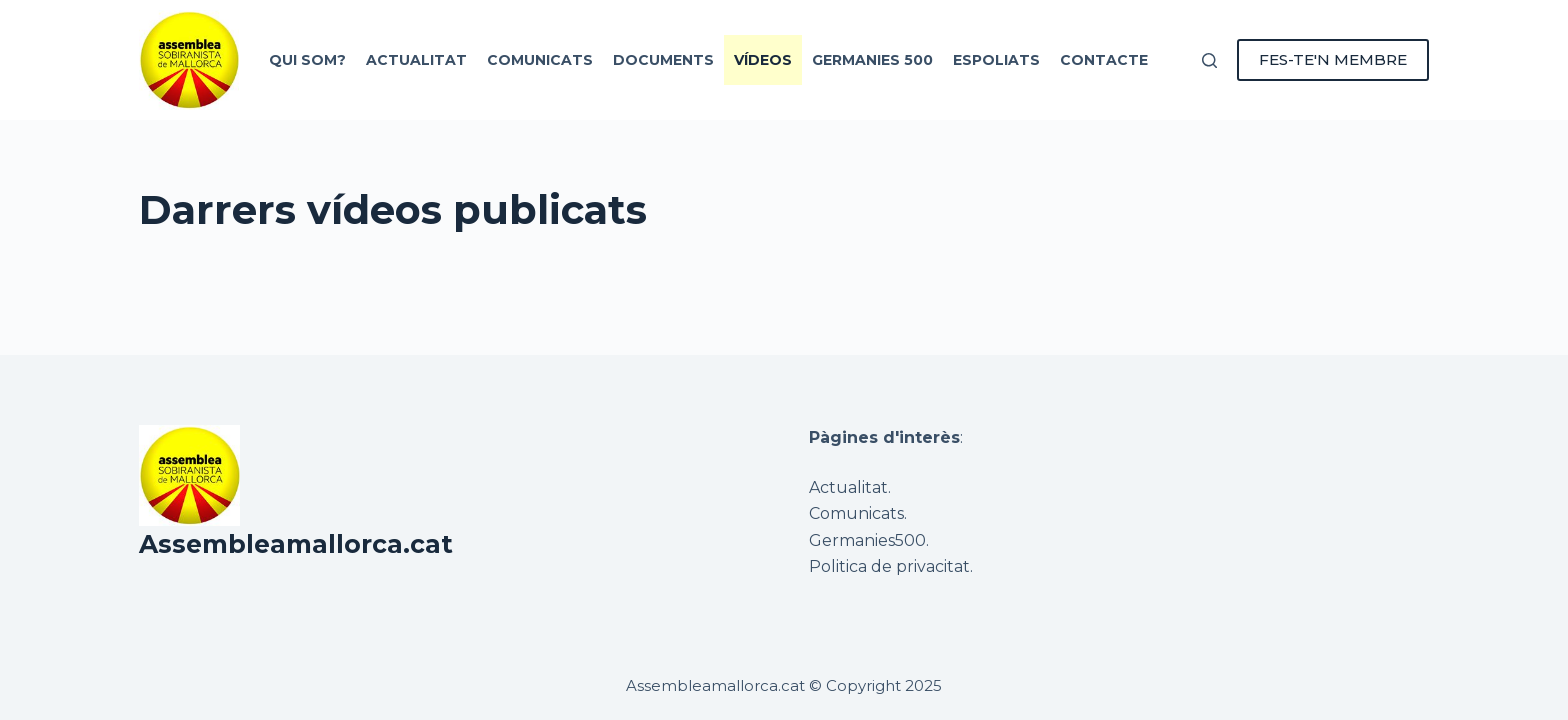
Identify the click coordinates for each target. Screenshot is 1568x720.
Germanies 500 (872, 60)
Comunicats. (858, 513)
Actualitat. (850, 487)
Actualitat (416, 60)
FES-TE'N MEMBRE (1333, 59)
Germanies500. (869, 540)
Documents (663, 60)
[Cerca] (1209, 60)
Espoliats (996, 60)
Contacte (1104, 60)
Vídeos (763, 60)
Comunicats (540, 60)
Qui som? (307, 60)
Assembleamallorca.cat (296, 544)
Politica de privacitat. (891, 566)
